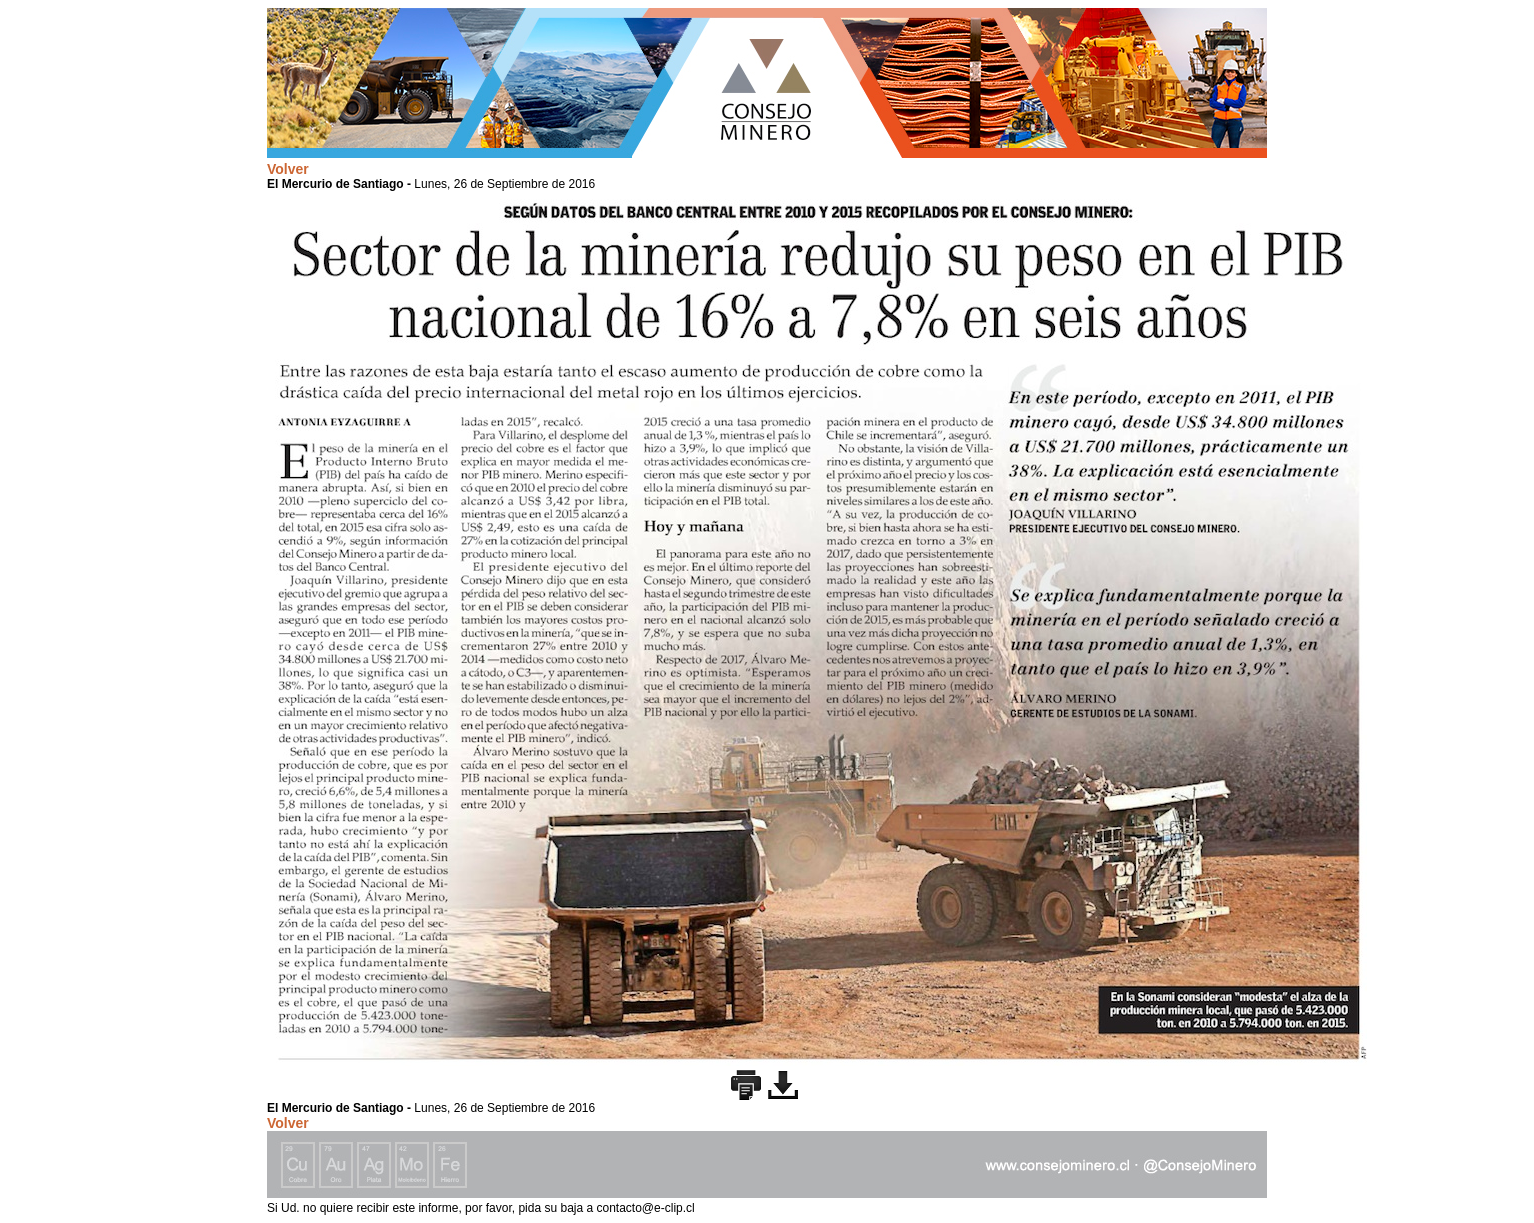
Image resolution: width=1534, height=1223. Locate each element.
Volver (288, 169)
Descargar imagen (783, 1085)
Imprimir (746, 1085)
